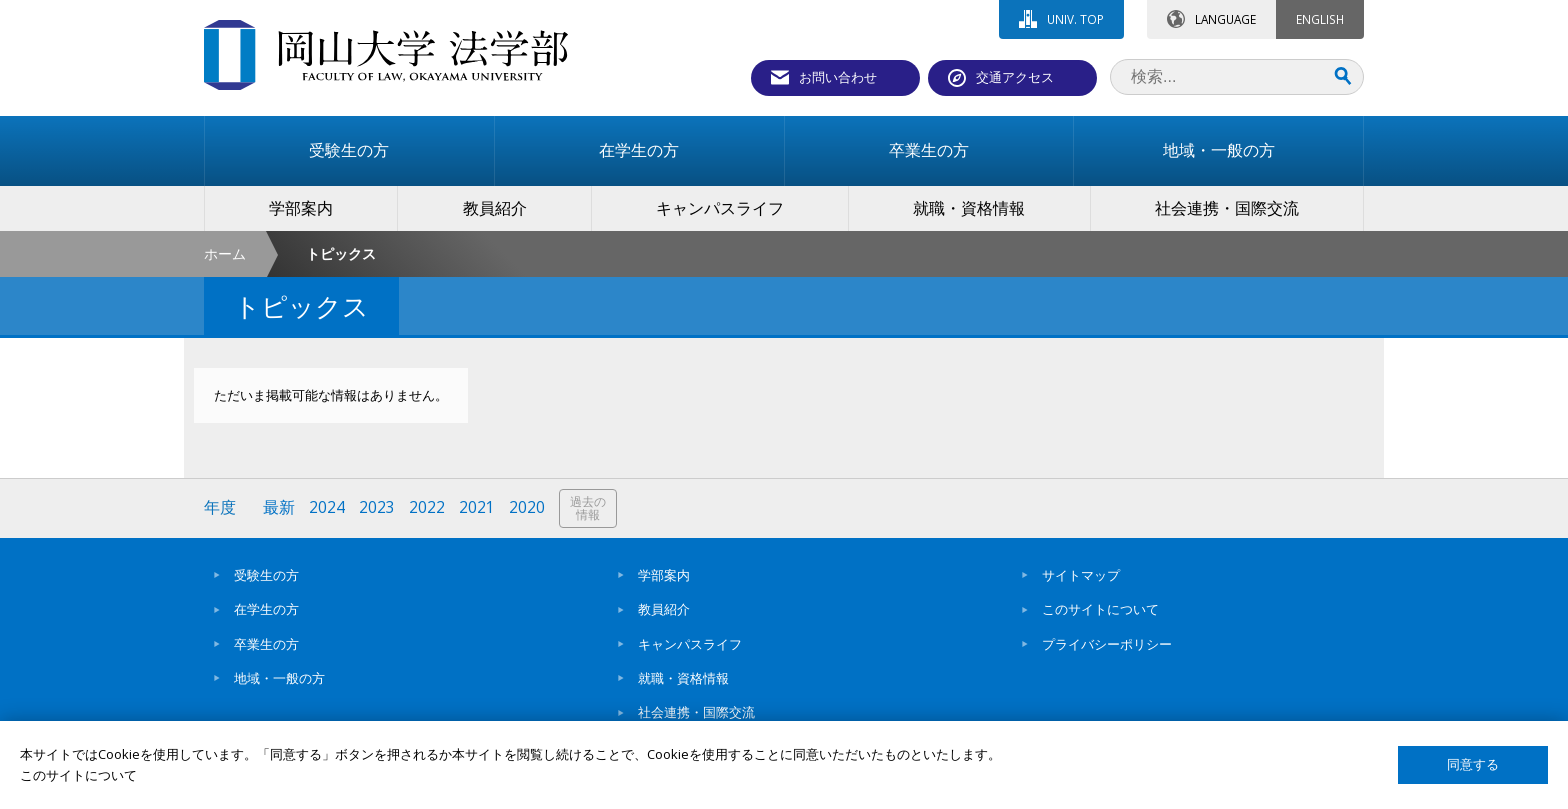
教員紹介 (664, 609)
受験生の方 (266, 575)
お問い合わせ (838, 77)
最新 (279, 507)
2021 (477, 507)
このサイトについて (1100, 609)
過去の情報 (588, 508)
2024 (327, 507)
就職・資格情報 (683, 678)
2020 (527, 507)
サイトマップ (1081, 575)
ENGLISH (1320, 19)
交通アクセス (1015, 77)
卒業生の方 (266, 644)
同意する (1473, 764)
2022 (427, 507)
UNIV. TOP (1075, 19)
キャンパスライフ (690, 644)
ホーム (225, 253)
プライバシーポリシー (1107, 644)
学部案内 (664, 575)
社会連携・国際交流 (696, 712)
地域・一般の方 (279, 678)
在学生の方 (266, 609)
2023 (377, 507)
